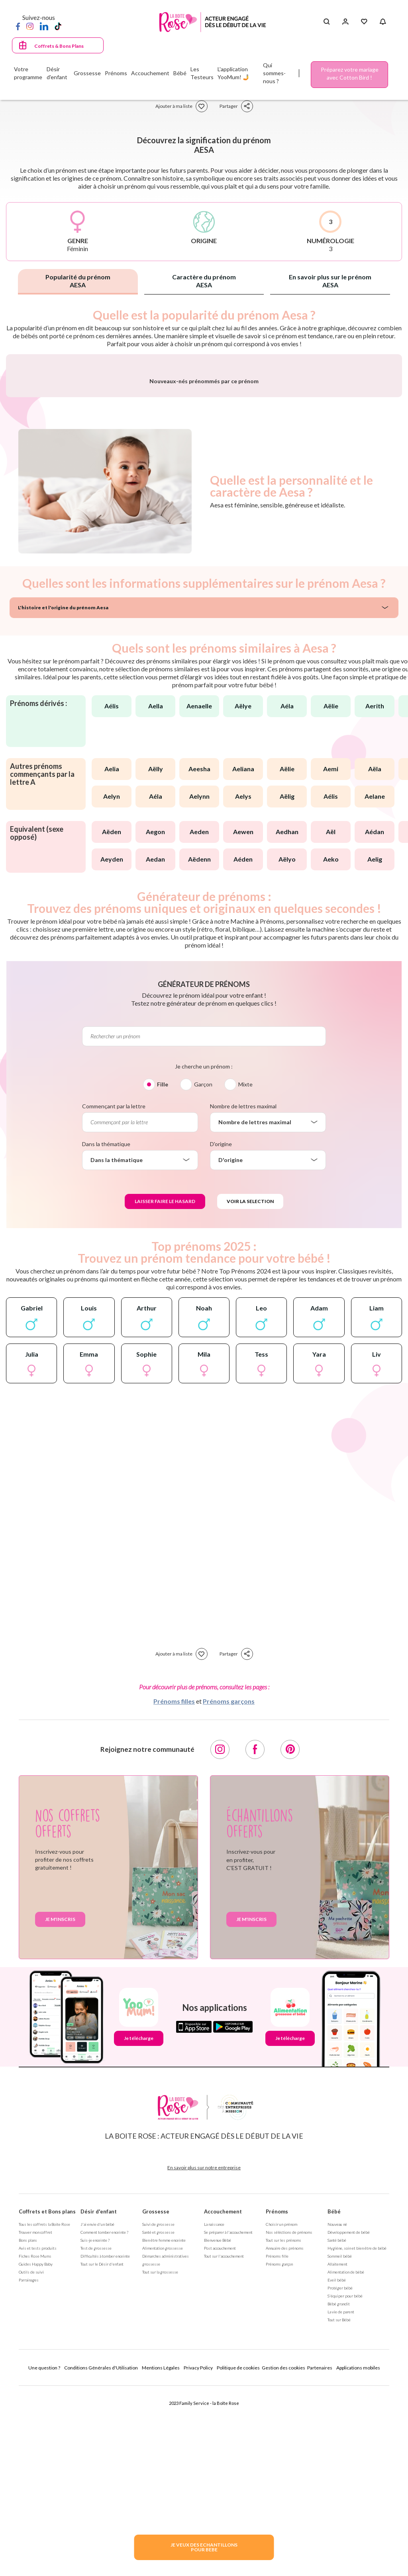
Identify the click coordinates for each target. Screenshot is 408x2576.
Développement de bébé (349, 2418)
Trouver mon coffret (35, 2418)
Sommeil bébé (340, 2441)
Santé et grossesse (158, 2418)
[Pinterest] (290, 1935)
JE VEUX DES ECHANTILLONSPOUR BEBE (204, 2547)
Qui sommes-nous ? (274, 73)
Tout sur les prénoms (283, 2426)
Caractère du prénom (204, 281)
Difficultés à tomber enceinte (105, 2441)
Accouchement (223, 2397)
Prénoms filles (174, 1887)
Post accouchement (220, 2434)
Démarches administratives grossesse (165, 2445)
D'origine (221, 1329)
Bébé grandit (339, 2489)
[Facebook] (18, 25)
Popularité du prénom (77, 281)
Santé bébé (337, 2426)
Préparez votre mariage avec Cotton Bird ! (350, 73)
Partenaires (319, 2553)
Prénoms (277, 2397)
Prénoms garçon (279, 2449)
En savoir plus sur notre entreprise (204, 2353)
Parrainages (29, 2465)
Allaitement (337, 2449)
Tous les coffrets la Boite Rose (44, 2410)
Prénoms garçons (229, 1887)
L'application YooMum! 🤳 (233, 73)
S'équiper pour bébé (345, 2481)
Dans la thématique (106, 1329)
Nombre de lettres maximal (243, 1292)
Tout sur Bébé (339, 2505)
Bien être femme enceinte (164, 2426)
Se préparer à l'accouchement (228, 2418)
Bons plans (28, 2426)
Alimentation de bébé (346, 2457)
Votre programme (28, 73)
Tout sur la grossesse (160, 2457)
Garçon (203, 1270)
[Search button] (327, 21)
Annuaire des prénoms (285, 2434)
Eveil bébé (337, 2465)
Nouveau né (337, 2410)
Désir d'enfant (98, 2397)
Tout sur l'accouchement (224, 2441)
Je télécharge (138, 2224)
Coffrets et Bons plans (47, 2397)
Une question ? (44, 2553)
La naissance (214, 2410)
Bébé (334, 2397)
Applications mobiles (358, 2553)
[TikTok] (58, 25)
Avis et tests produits (38, 2434)
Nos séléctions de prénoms (289, 2418)
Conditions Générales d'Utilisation (101, 2553)
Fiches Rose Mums (35, 2441)
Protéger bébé (340, 2473)
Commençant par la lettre (113, 1292)
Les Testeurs (202, 73)
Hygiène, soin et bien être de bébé (357, 2434)
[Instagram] (29, 25)
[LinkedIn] (44, 25)
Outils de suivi (31, 2457)
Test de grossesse (96, 2434)
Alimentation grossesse (162, 2434)
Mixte (245, 1270)
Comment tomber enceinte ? (104, 2418)
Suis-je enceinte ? (95, 2426)
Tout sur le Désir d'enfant (102, 2449)
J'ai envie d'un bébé (97, 2410)
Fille (162, 1270)
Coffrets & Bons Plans (59, 46)
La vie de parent (341, 2497)
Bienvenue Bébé (217, 2426)
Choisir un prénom (281, 2410)
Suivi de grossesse (158, 2410)
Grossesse (155, 2397)
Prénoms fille (277, 2441)
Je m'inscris (60, 2105)
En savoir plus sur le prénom (330, 281)
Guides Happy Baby (36, 2449)
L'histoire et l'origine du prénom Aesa (63, 793)
